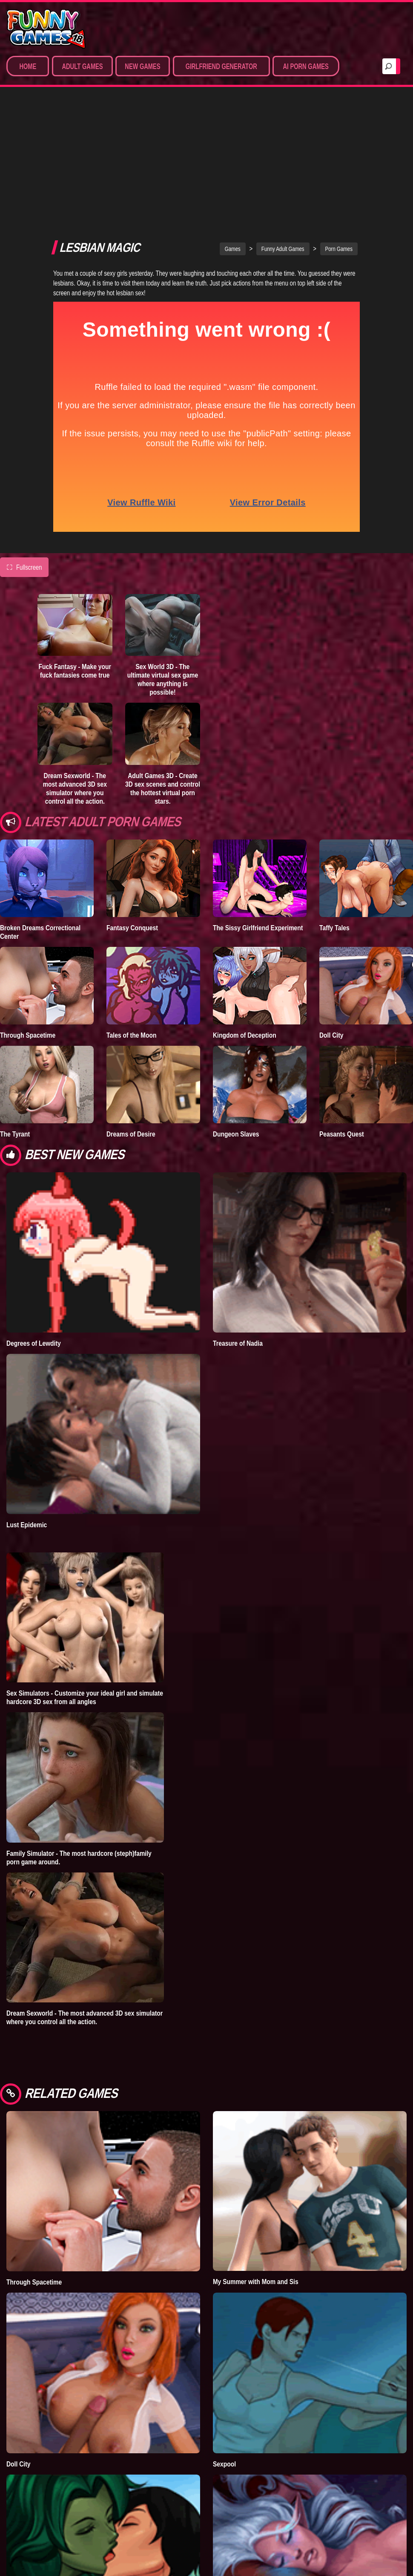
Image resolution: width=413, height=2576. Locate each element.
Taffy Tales (334, 827)
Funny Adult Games (282, 148)
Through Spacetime (27, 935)
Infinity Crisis (25, 2545)
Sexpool (224, 2364)
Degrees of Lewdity (33, 1243)
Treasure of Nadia (238, 1243)
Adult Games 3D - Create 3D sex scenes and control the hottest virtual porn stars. (162, 688)
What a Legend (234, 2545)
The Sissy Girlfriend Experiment (258, 827)
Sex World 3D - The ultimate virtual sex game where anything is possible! (162, 579)
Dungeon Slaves (236, 1034)
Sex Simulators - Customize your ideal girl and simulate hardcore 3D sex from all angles (84, 1597)
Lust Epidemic (26, 1424)
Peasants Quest (341, 1034)
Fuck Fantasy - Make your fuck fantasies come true (75, 570)
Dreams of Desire (130, 1034)
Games (233, 148)
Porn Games (339, 148)
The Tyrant (15, 1034)
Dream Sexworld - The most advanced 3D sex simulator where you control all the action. (75, 688)
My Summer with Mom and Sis (255, 2181)
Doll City (331, 935)
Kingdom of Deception (244, 935)
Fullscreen (24, 467)
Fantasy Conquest (132, 827)
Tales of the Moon (131, 935)
